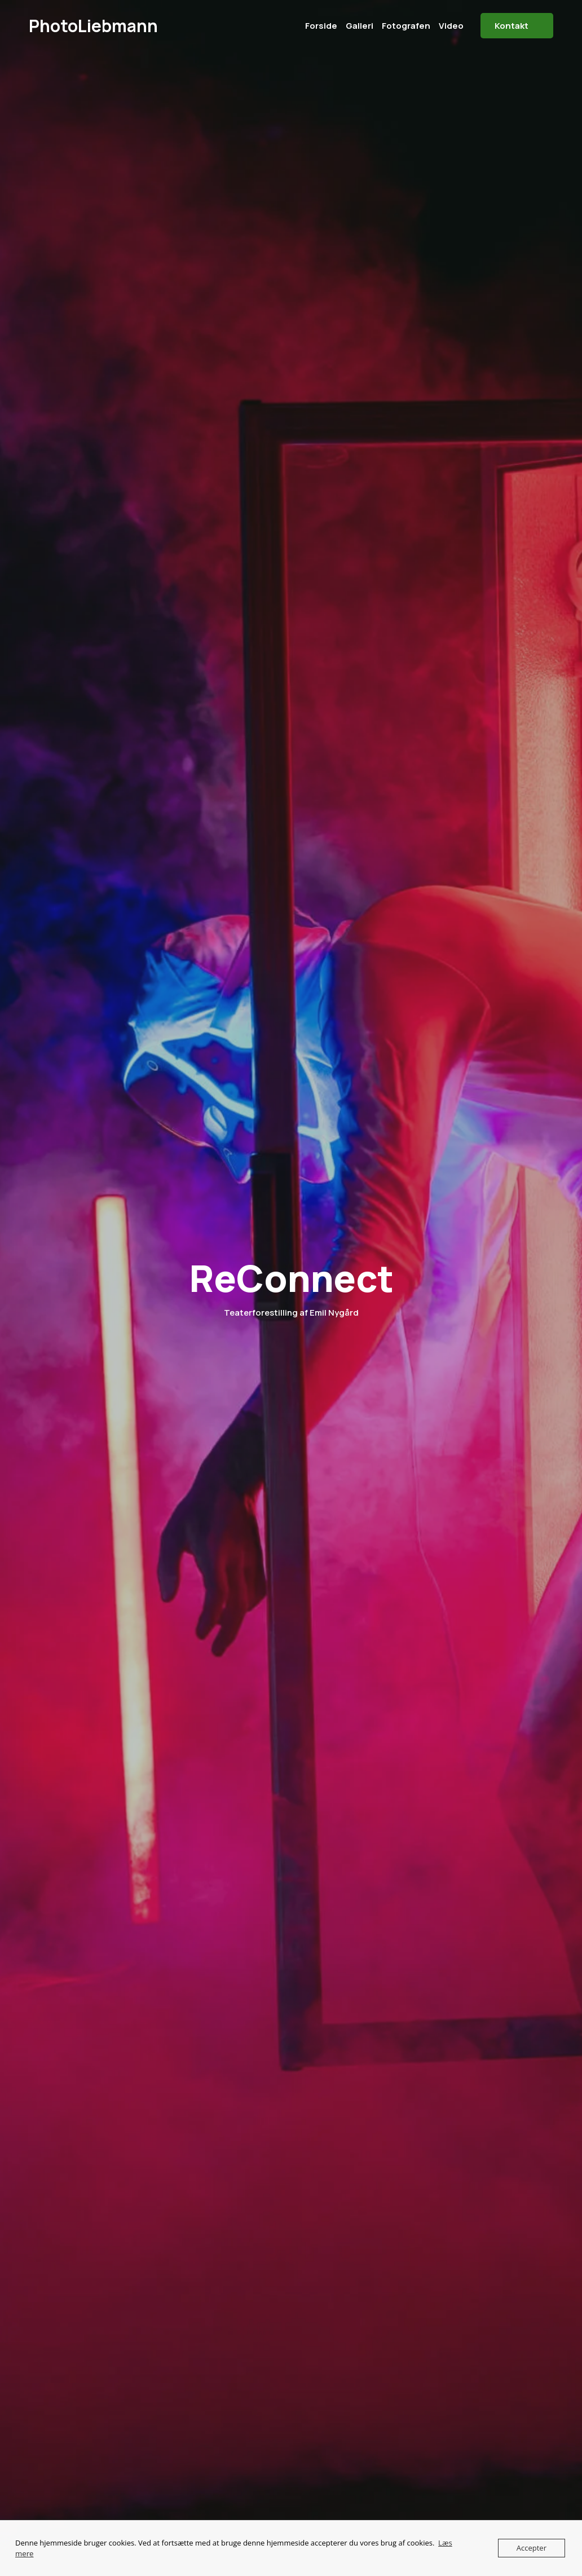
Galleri (359, 26)
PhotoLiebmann (93, 25)
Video (451, 26)
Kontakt (511, 26)
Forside (321, 26)
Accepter (531, 2548)
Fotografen (406, 26)
